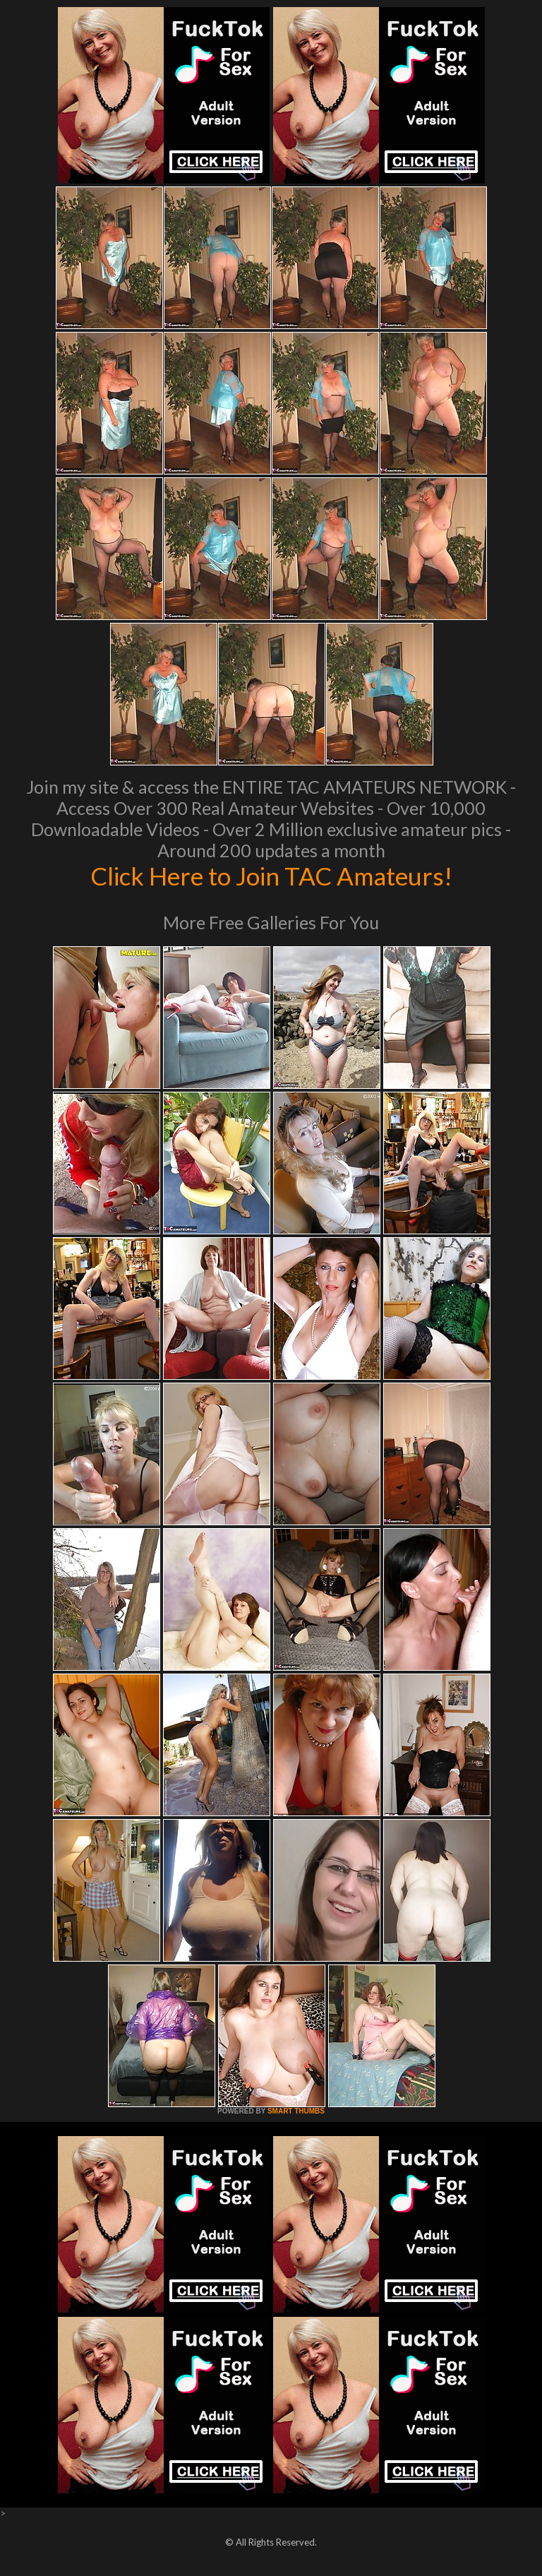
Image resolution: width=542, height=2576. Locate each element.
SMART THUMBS (296, 2111)
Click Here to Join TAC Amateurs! (271, 875)
